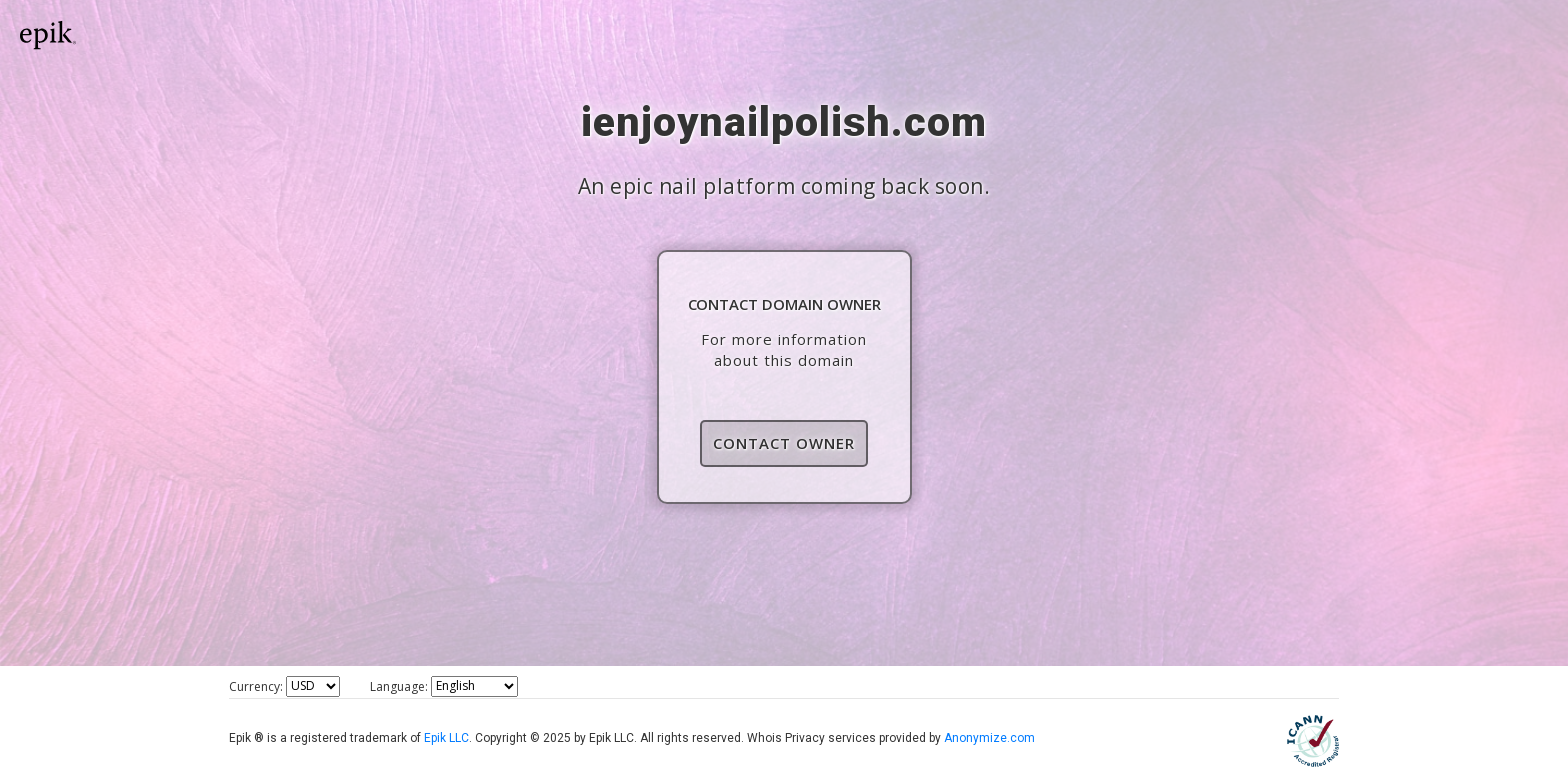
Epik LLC (446, 738)
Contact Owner (784, 443)
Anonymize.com (989, 738)
